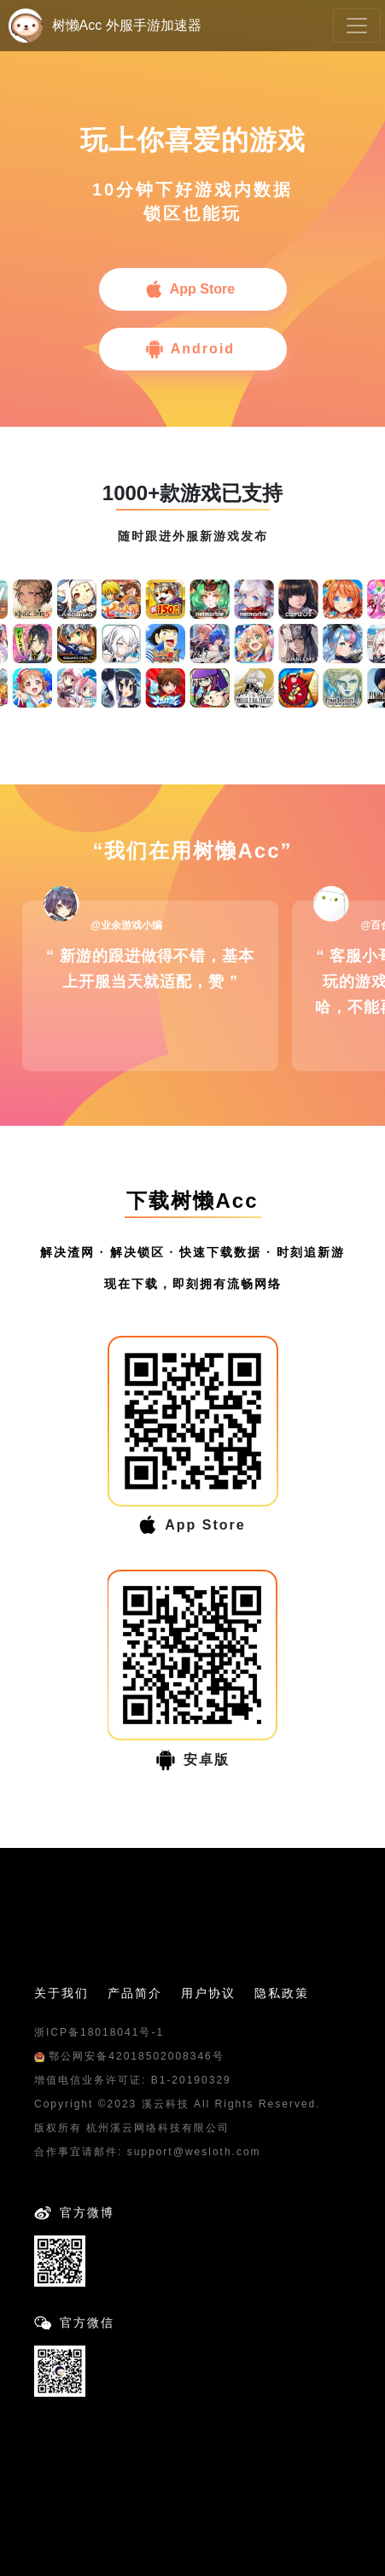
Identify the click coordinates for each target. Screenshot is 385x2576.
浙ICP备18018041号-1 (99, 2032)
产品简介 (135, 1993)
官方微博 (87, 2212)
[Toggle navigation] (357, 26)
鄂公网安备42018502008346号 (129, 2056)
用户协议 (208, 1993)
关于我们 (61, 1993)
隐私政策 (281, 1993)
